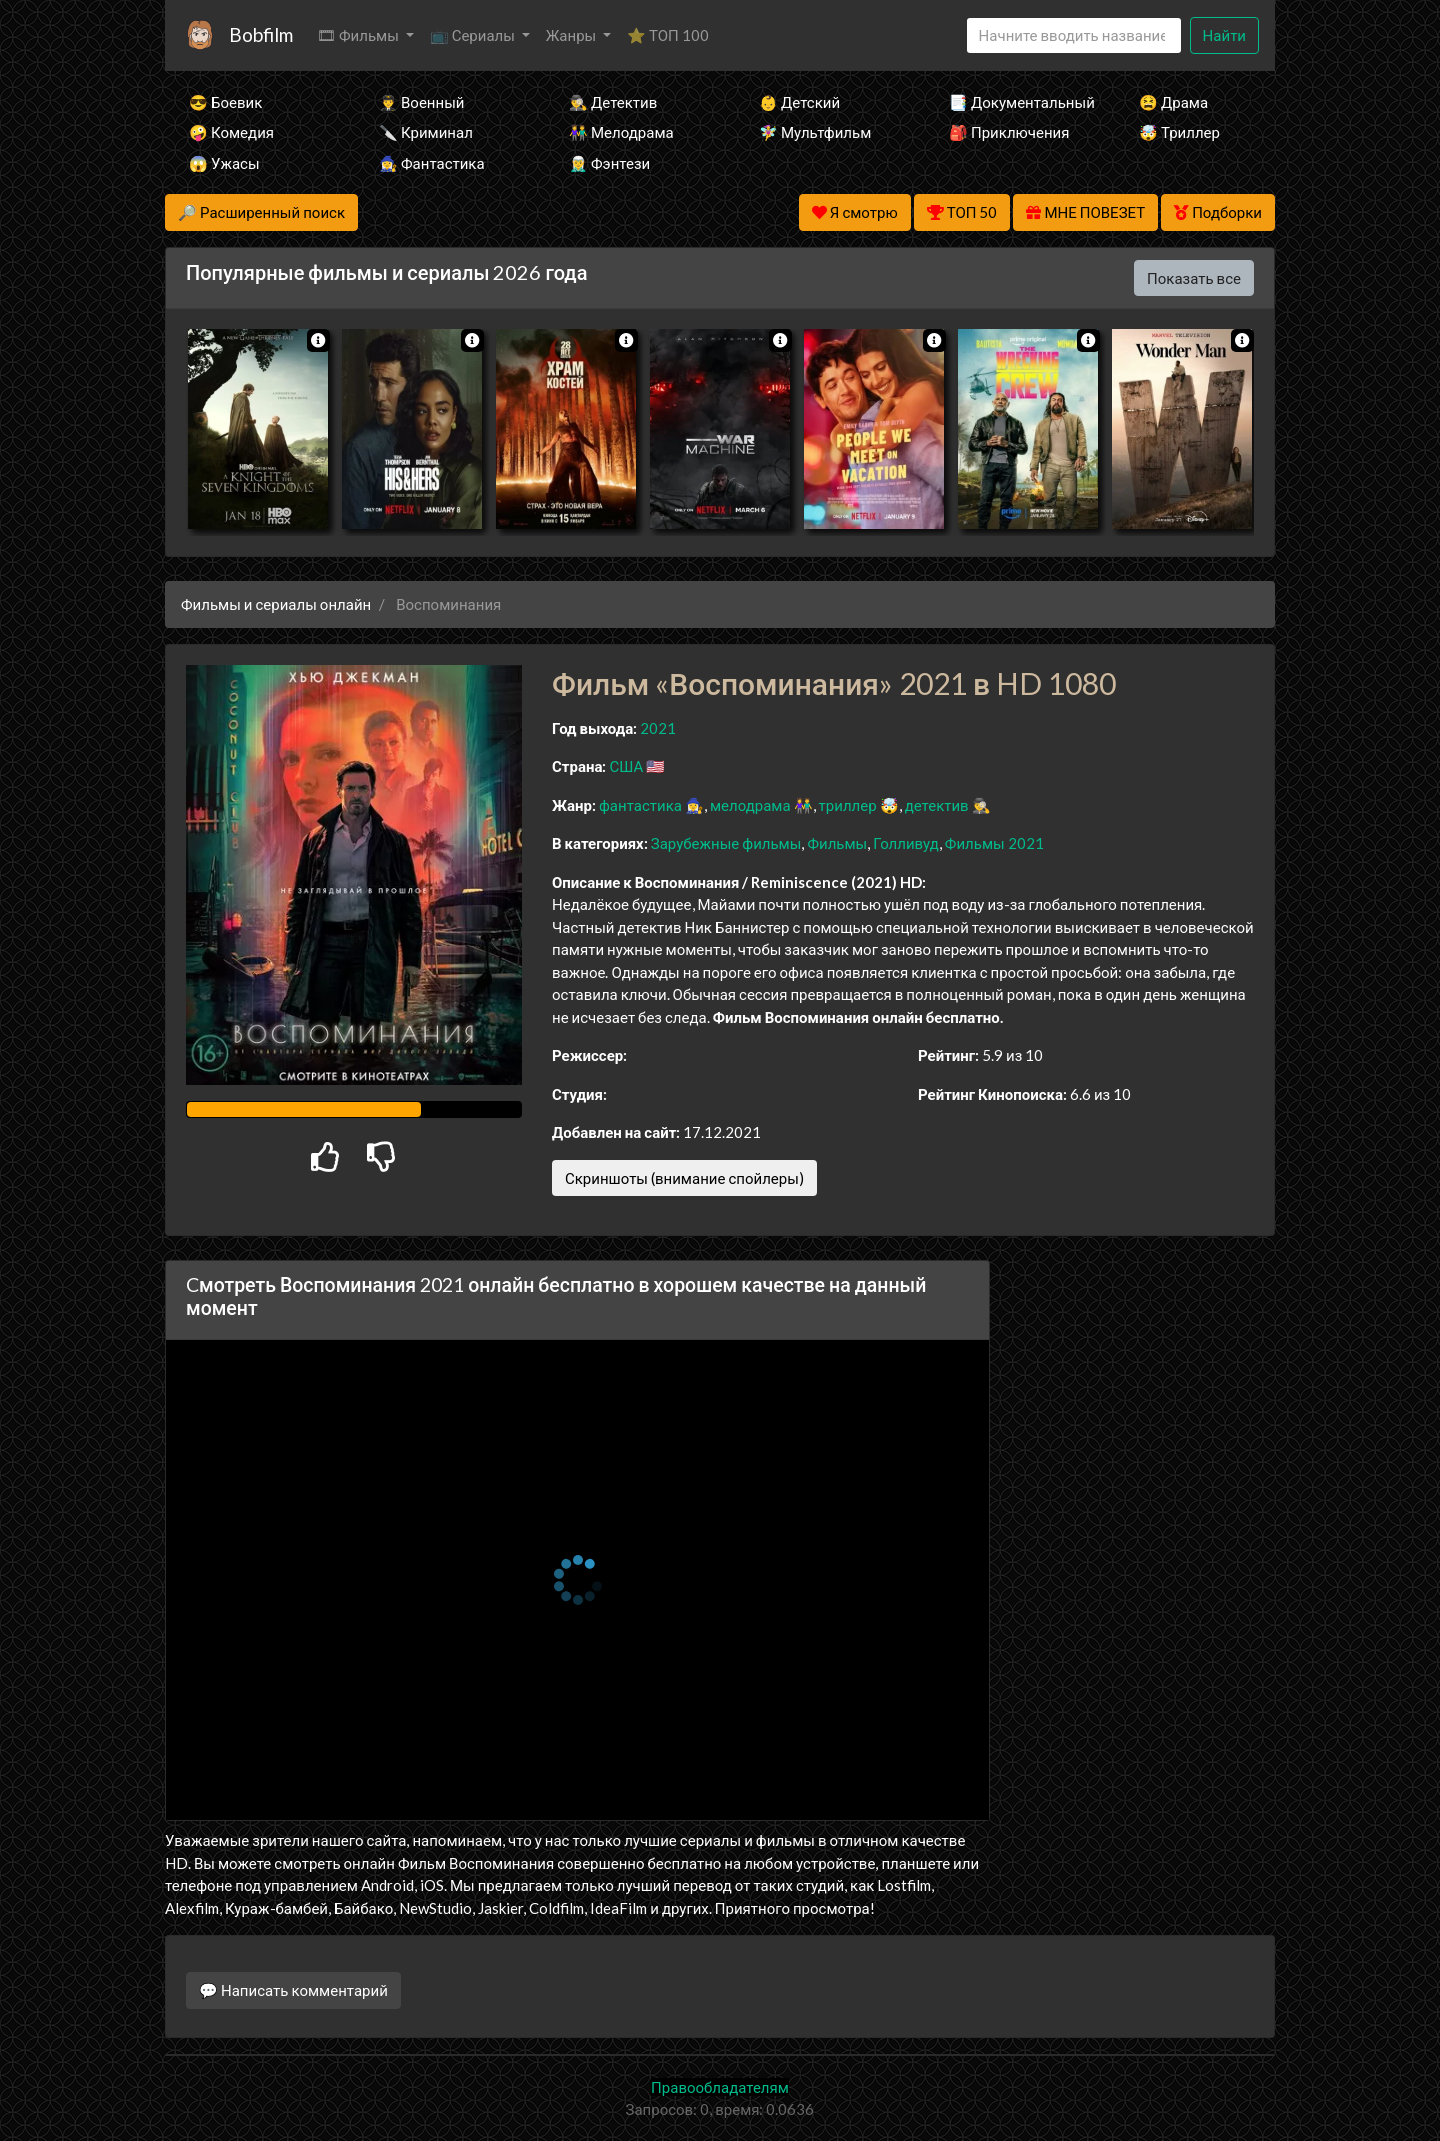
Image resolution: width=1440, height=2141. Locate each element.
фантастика (640, 805)
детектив (937, 805)
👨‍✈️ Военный (421, 102)
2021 (658, 728)
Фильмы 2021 (994, 843)
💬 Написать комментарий (293, 1990)
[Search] (1074, 35)
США (626, 766)
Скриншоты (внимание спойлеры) (684, 1178)
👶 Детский (799, 102)
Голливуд (906, 843)
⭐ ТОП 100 (668, 35)
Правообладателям (720, 2087)
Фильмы (837, 843)
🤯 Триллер (1179, 132)
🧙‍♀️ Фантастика (432, 163)
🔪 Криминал (426, 132)
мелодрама (750, 805)
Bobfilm (261, 34)
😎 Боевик (225, 102)
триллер (848, 805)
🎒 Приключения (1009, 132)
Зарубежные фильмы (726, 843)
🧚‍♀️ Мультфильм (815, 132)
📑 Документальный (1017, 102)
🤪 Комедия (231, 132)
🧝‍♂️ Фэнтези (609, 163)
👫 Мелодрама (621, 132)
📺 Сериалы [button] (474, 35)
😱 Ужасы (224, 163)
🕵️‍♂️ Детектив (613, 102)
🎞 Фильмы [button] (359, 35)
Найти (1224, 35)
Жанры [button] (573, 35)
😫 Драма (1173, 102)
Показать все (1194, 278)
